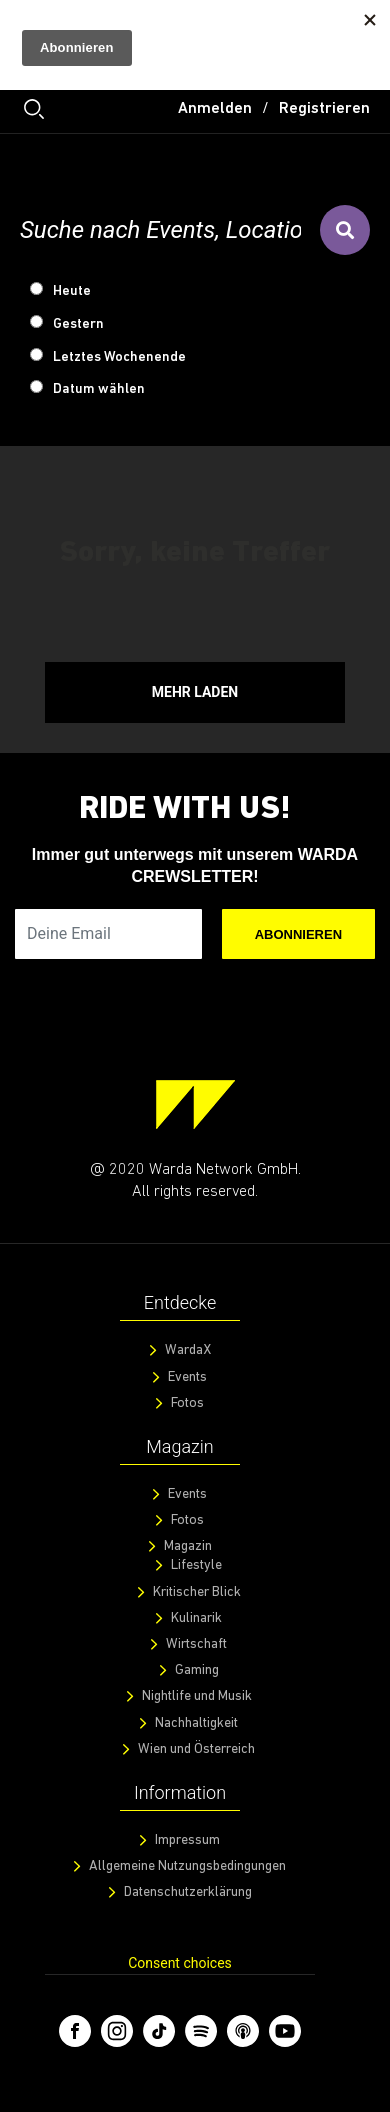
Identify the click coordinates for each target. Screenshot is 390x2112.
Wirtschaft (196, 1644)
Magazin (188, 1546)
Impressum (187, 1840)
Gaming (197, 1670)
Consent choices (180, 1963)
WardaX (188, 1350)
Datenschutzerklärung (188, 1892)
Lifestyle (196, 1565)
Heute (72, 291)
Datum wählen (99, 389)
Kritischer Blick (197, 1592)
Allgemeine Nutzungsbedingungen (187, 1866)
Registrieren (324, 109)
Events (187, 1377)
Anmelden (215, 109)
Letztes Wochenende (119, 357)
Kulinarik (196, 1618)
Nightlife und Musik (197, 1696)
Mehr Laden (195, 692)
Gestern (78, 324)
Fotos (187, 1403)
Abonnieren (298, 934)
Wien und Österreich (196, 1749)
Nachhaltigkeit (196, 1723)
